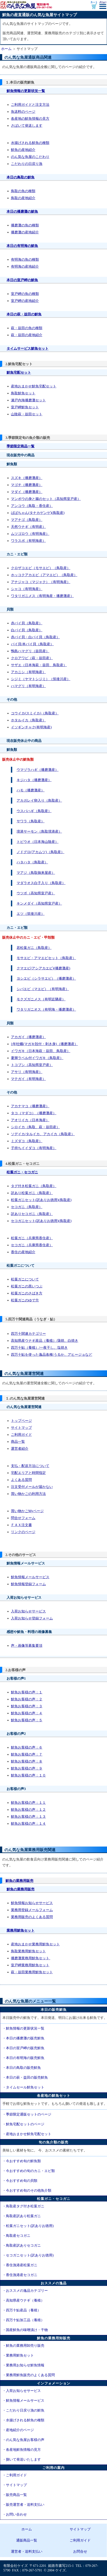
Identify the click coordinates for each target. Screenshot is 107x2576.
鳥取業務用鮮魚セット (28, 1951)
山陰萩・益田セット (26, 414)
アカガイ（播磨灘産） (28, 1037)
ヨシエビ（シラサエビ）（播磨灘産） (46, 978)
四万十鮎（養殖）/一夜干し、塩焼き (39, 1347)
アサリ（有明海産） (26, 1072)
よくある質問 (21, 1480)
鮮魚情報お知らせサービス (32, 1903)
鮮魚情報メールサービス (30, 1577)
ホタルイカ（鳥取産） (28, 720)
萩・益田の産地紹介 (26, 335)
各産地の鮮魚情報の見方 (30, 118)
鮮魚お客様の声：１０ (28, 1775)
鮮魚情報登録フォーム (28, 1584)
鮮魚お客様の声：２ (26, 1699)
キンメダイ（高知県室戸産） (39, 903)
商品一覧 (18, 1441)
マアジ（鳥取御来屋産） (36, 873)
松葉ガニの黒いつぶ (26, 1286)
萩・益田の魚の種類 (26, 328)
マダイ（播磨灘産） (26, 492)
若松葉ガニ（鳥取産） (34, 948)
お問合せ (80, 2551)
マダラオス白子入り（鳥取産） (41, 883)
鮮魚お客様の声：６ (26, 1747)
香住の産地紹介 (23, 1252)
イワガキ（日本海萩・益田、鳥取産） (40, 1051)
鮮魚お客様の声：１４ (28, 1823)
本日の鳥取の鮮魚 (21, 177)
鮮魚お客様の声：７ (26, 1754)
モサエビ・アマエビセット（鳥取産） (46, 958)
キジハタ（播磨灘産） (34, 780)
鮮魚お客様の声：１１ (28, 1802)
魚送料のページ (23, 111)
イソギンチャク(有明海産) (31, 727)
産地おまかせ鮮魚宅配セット (33, 386)
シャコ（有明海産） (26, 589)
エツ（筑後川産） (31, 914)
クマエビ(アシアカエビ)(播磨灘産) (43, 968)
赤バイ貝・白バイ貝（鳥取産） (35, 637)
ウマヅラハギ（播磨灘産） (38, 770)
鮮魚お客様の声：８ (26, 1761)
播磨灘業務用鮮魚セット (30, 1958)
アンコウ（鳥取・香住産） (32, 506)
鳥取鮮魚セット (23, 393)
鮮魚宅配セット (19, 372)
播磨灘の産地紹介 (25, 232)
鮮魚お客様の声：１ (26, 1692)
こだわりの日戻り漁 (26, 164)
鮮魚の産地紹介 (23, 150)
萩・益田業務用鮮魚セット (32, 1972)
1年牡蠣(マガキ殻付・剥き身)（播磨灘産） (44, 1044)
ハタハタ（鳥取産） (32, 862)
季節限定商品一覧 (21, 446)
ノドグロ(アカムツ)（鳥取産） (40, 852)
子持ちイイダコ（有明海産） (33, 1148)
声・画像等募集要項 (26, 1645)
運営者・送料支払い (26, 2551)
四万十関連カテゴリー (28, 1333)
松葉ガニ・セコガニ (22, 1172)
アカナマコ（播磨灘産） (30, 1106)
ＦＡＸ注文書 (21, 1525)
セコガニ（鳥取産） (26, 1207)
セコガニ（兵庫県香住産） (32, 1245)
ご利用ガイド (21, 1434)
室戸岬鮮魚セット (25, 407)
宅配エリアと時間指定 (28, 1473)
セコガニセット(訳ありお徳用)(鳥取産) (41, 1221)
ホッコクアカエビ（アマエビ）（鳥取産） (44, 575)
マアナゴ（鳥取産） (26, 520)
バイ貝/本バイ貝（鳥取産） (32, 644)
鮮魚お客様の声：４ (26, 1713)
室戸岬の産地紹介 (25, 301)
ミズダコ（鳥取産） (26, 1141)
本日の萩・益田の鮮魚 (24, 314)
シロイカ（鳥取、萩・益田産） (35, 1127)
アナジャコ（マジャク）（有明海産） (40, 582)
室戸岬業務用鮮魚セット (30, 1965)
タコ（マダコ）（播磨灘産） (33, 1113)
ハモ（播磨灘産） (31, 790)
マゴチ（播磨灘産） (26, 485)
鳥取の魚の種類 (23, 191)
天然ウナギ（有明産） (28, 527)
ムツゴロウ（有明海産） (30, 534)
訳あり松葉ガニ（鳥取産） (32, 1193)
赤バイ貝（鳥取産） (26, 623)
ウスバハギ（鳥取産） (34, 811)
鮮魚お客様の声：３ (26, 1706)
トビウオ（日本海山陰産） (38, 842)
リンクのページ (23, 1532)
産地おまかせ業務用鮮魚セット (35, 1944)
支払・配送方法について (30, 1466)
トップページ (21, 1420)
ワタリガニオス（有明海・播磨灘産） (46, 1009)
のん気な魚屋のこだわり (30, 157)
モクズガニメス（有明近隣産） (41, 999)
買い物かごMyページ (27, 1511)
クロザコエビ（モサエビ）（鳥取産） (40, 568)
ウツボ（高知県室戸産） (36, 893)
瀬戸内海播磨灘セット (28, 400)
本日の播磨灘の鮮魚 (22, 211)
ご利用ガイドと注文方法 (30, 104)
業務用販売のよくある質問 (32, 1917)
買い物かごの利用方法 (28, 1494)
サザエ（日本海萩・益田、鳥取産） (39, 665)
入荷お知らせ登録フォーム (32, 1618)
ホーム (6, 49)
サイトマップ (21, 1427)
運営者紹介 (19, 1448)
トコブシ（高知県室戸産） (32, 1065)
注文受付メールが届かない (32, 1487)
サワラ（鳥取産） (31, 821)
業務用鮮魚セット (21, 1930)
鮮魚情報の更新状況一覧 (26, 91)
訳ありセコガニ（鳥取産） (32, 1214)
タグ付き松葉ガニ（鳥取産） (33, 1186)
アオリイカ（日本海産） (30, 1120)
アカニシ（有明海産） (28, 672)
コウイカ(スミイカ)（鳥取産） (35, 713)
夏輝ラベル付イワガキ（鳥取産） (37, 1058)
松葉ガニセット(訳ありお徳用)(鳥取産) (41, 1200)
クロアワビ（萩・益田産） (32, 658)
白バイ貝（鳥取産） (26, 630)
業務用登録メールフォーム (32, 1910)
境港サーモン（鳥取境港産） (39, 831)
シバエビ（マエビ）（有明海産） (43, 989)
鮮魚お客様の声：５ (26, 1720)
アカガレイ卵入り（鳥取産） (39, 800)
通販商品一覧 (26, 2540)
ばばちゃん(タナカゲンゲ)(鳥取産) (37, 513)
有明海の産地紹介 (25, 266)
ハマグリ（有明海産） (28, 686)
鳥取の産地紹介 (23, 198)
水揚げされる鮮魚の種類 (30, 143)
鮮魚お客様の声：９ (26, 1768)
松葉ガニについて (25, 1279)
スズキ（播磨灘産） (26, 478)
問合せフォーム (23, 1518)
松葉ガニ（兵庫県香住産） (32, 1238)
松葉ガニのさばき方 (26, 1293)
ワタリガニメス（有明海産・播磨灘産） (42, 596)
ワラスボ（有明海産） (28, 541)
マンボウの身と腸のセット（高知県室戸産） (46, 499)
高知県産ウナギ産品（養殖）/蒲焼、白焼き (44, 1340)
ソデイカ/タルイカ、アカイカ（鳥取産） (43, 1134)
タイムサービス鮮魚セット (27, 348)
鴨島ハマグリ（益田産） (30, 651)
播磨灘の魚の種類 (25, 225)
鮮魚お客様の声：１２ (28, 1809)
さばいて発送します (26, 125)
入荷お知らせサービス (28, 1611)
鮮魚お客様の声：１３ (28, 1816)
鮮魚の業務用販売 (19, 1881)
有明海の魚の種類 (25, 259)
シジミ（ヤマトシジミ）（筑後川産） (40, 679)
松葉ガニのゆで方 (25, 1300)
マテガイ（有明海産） (28, 1079)
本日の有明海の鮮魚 (22, 246)
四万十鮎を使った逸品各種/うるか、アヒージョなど (51, 1354)
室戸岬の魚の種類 (25, 294)
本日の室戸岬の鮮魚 (22, 280)
